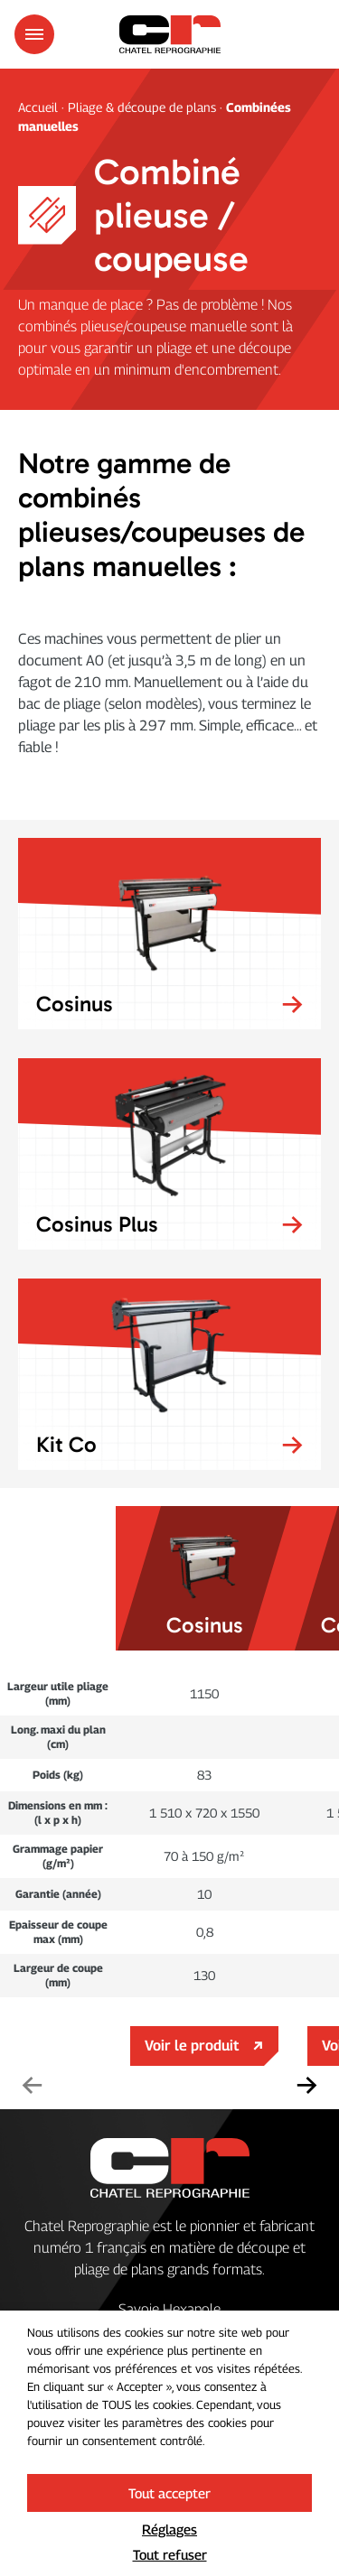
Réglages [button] (169, 2529)
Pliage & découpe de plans (142, 107)
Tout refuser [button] (170, 2554)
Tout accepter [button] (169, 2493)
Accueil (39, 107)
